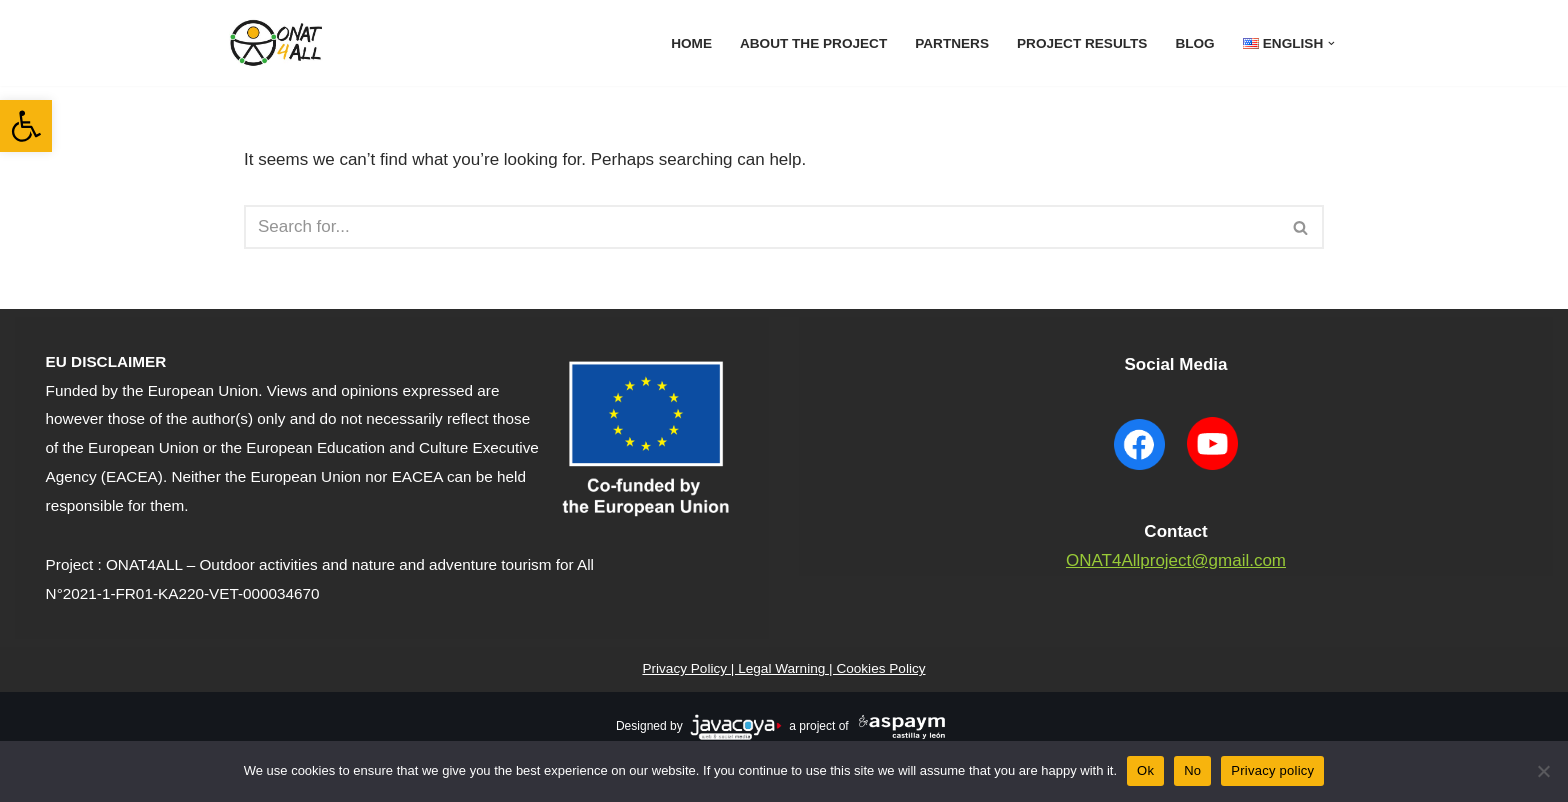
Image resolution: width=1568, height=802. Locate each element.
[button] (26, 126)
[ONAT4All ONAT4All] (279, 43)
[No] (1543, 771)
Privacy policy (1272, 770)
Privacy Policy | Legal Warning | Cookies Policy (783, 668)
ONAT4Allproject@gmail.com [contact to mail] (1176, 560)
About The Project (813, 43)
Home (691, 43)
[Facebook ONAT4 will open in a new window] (1140, 472)
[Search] (761, 227)
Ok (1145, 770)
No (1192, 770)
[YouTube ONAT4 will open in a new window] (1212, 472)
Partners (952, 43)
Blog (1194, 43)
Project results (1082, 43)
